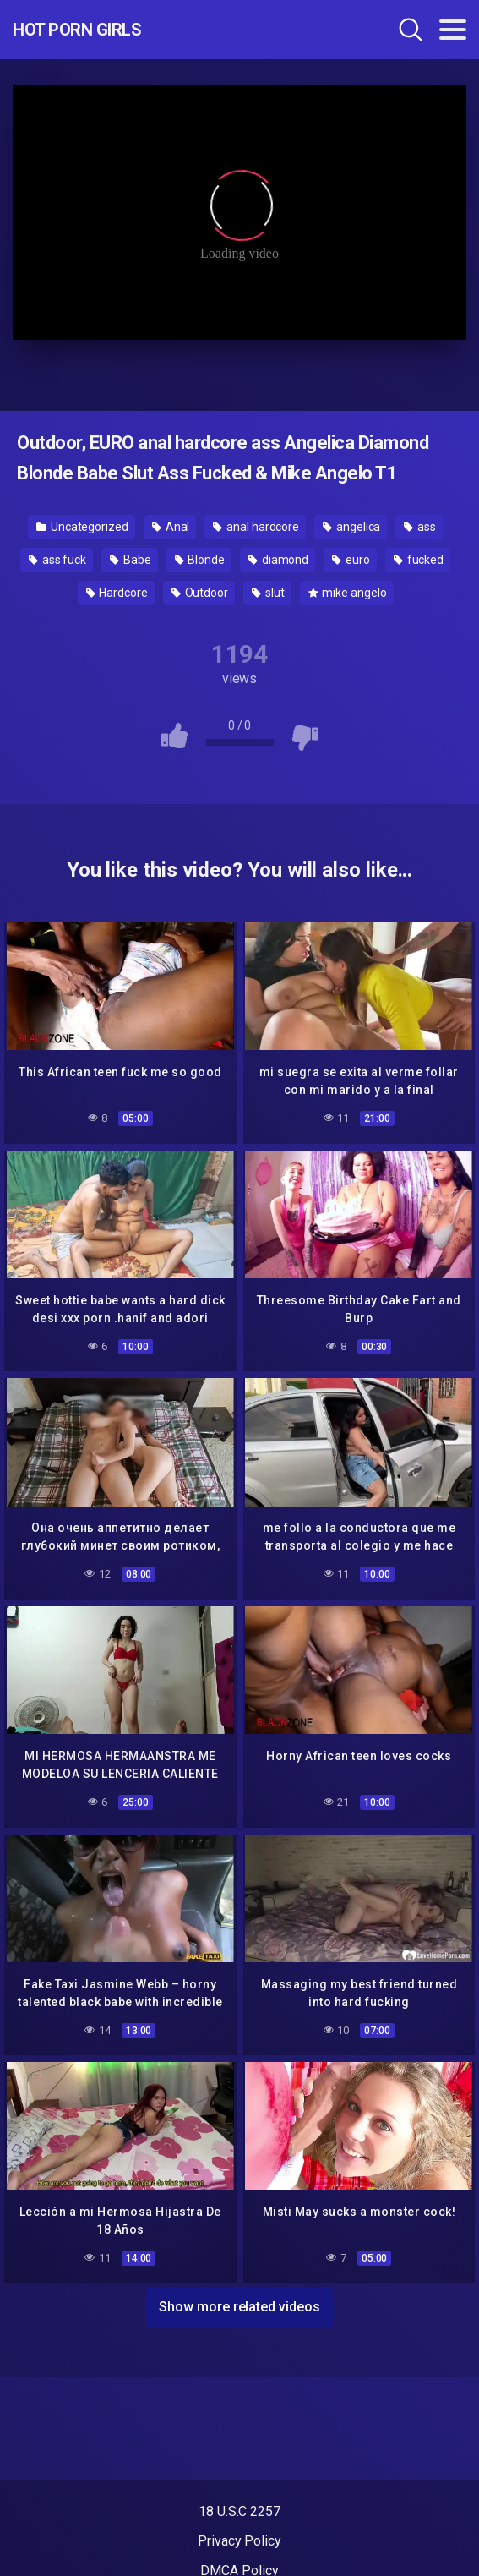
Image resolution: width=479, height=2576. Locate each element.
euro (351, 559)
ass (420, 526)
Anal (171, 526)
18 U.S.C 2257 (239, 2511)
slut (268, 592)
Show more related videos (239, 2307)
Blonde (200, 559)
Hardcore (117, 592)
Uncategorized (82, 526)
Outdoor (199, 592)
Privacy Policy (239, 2541)
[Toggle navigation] (452, 29)
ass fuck (57, 559)
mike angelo (347, 592)
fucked (419, 559)
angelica (351, 526)
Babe (130, 559)
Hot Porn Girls (77, 29)
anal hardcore (256, 526)
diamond (278, 559)
